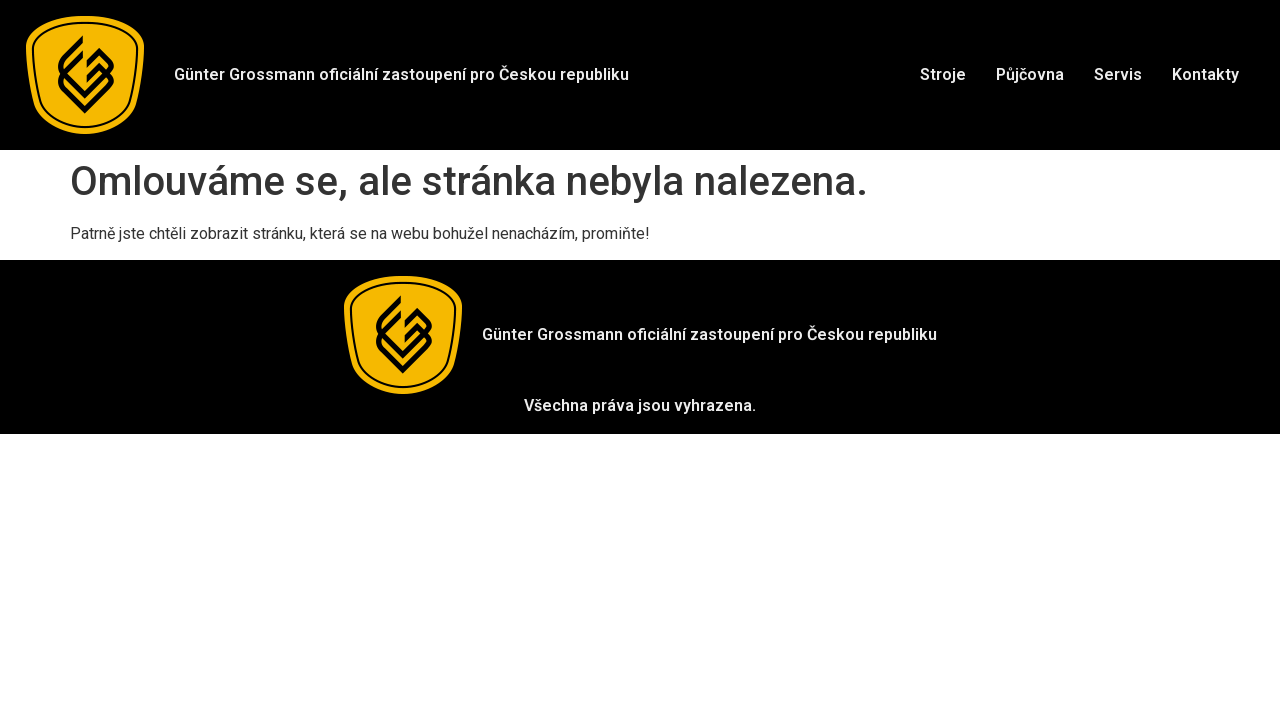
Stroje (943, 74)
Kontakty (1205, 74)
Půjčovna (1030, 74)
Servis (1118, 74)
